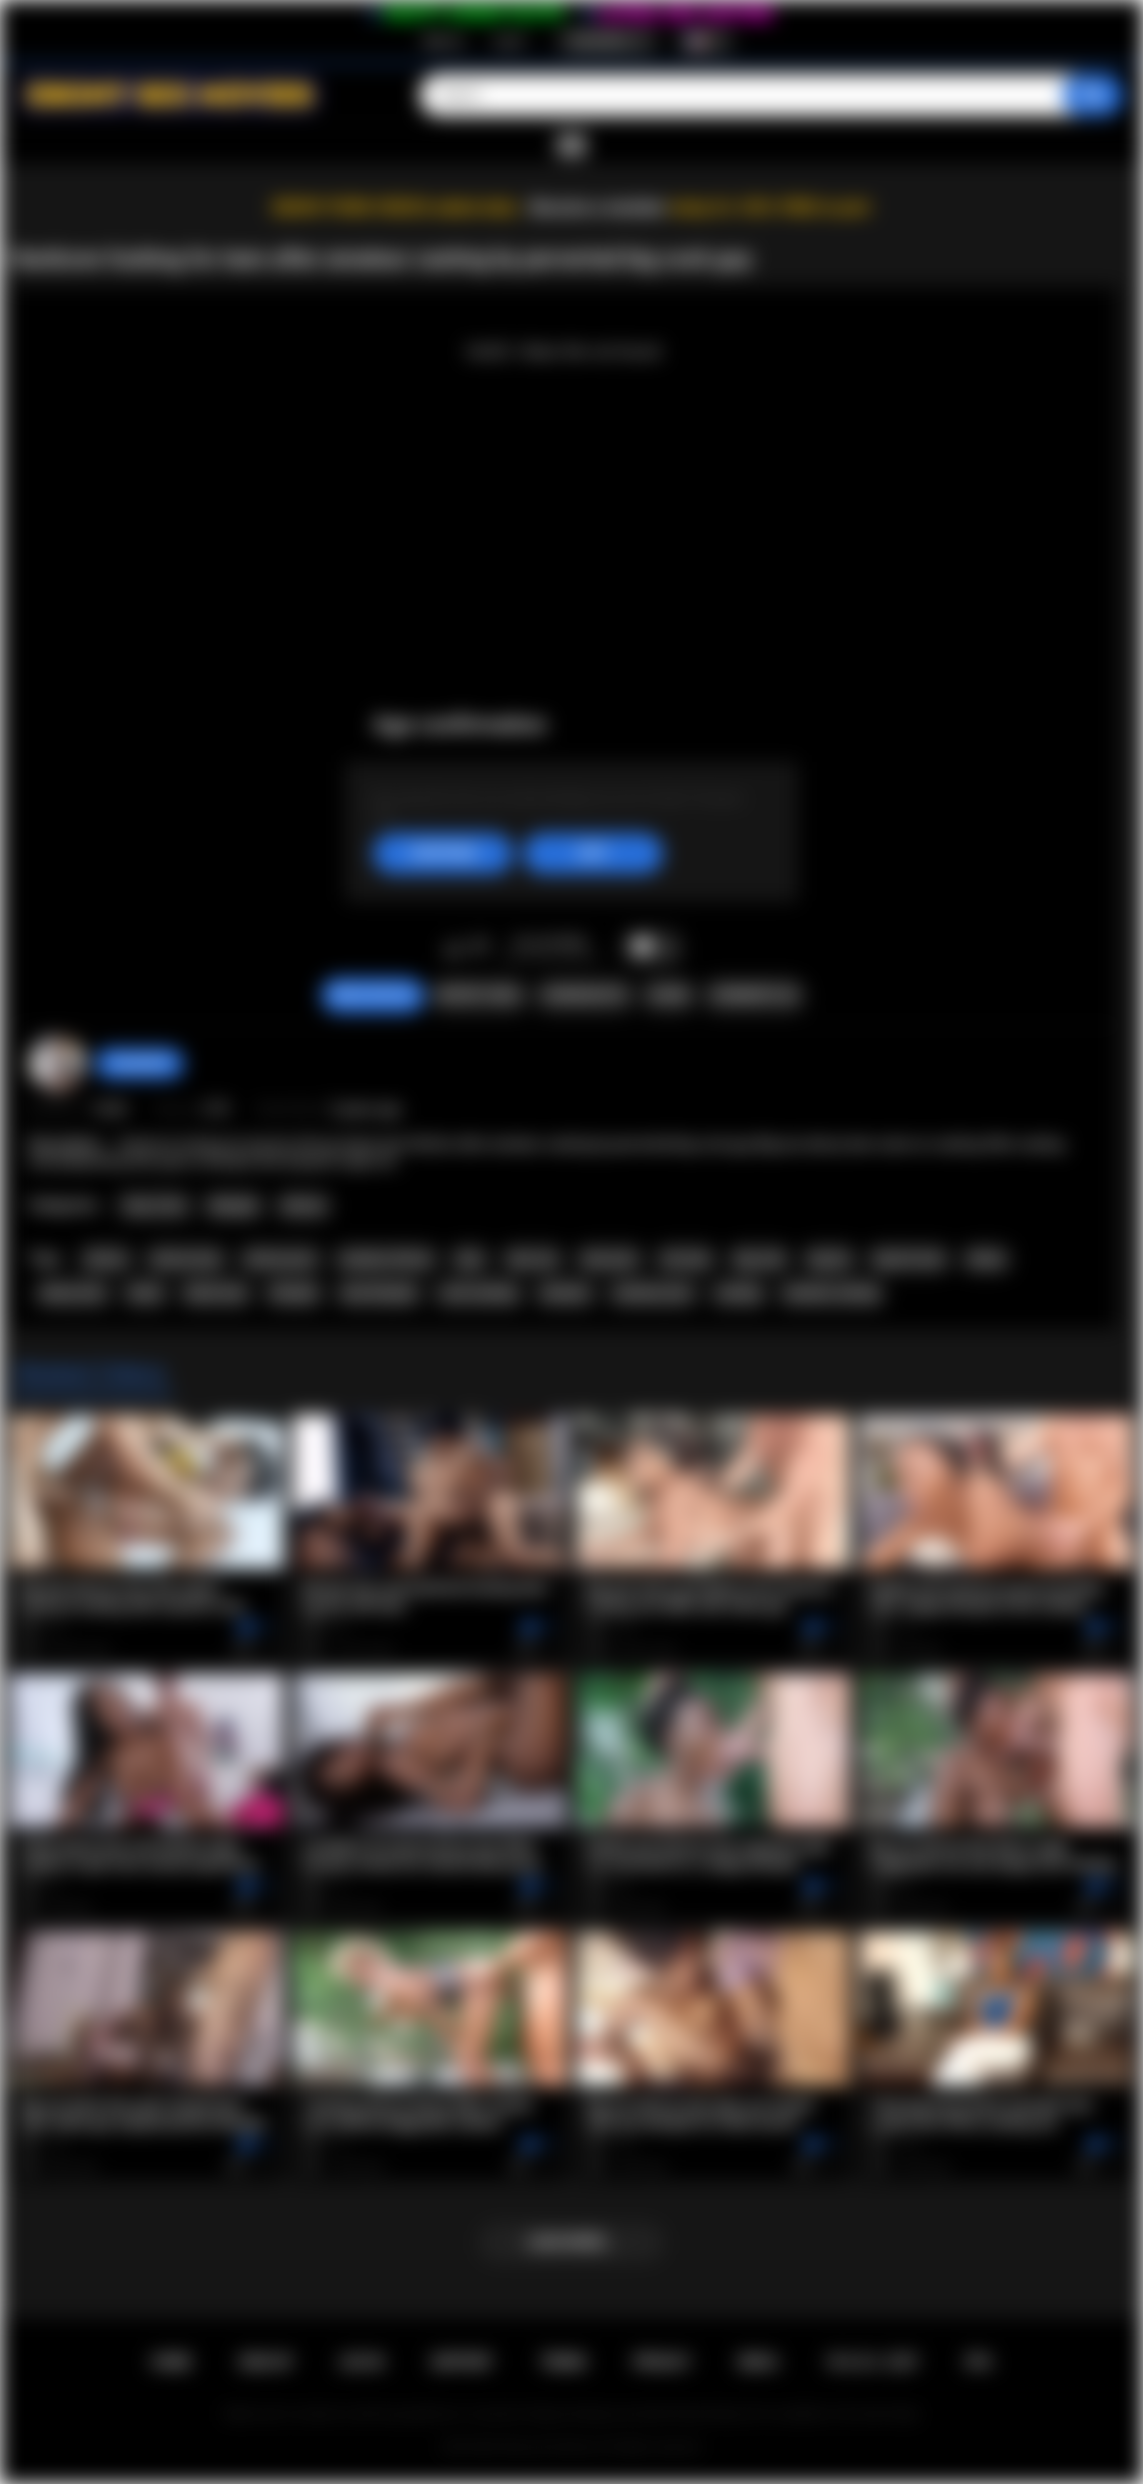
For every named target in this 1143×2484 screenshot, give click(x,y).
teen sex (533, 1259)
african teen (186, 1259)
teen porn (610, 1259)
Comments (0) (753, 995)
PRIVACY (662, 2362)
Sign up (443, 41)
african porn (280, 1259)
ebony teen (73, 1293)
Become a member (598, 207)
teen (469, 1259)
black (145, 1293)
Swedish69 (139, 1063)
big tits (829, 1259)
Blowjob (233, 1206)
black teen (216, 1293)
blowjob (294, 1293)
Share (669, 995)
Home (171, 2362)
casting (738, 1293)
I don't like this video (479, 948)
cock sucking (478, 1293)
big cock (760, 1259)
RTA (979, 2362)
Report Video (478, 995)
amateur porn (653, 1293)
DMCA (758, 2362)
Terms (563, 2362)
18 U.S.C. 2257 (871, 2362)
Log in (509, 41)
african (106, 1259)
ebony (986, 1259)
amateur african (386, 1259)
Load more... (571, 2242)
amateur (565, 1293)
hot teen (686, 1259)
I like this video (453, 948)
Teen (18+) (154, 1206)
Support (462, 2362)
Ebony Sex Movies (550, 2447)
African (303, 1206)
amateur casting (831, 1293)
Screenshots (584, 995)
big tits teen (908, 1259)
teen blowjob (379, 1293)
